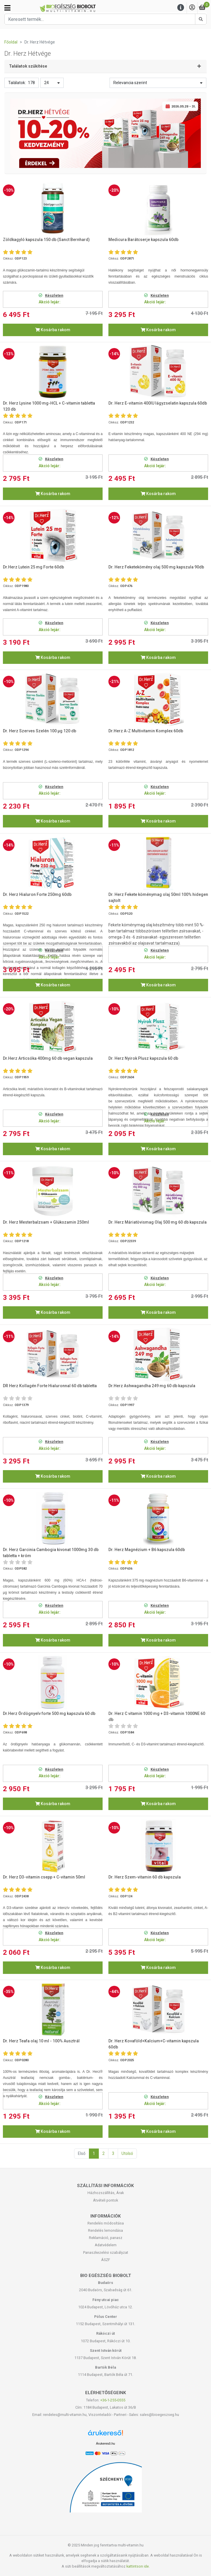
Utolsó (127, 2153)
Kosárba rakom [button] (52, 329)
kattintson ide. (138, 2566)
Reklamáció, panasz (105, 2238)
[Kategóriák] (7, 7)
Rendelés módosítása (105, 2223)
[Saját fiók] (192, 8)
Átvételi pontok (105, 2200)
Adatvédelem (106, 2245)
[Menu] (180, 7)
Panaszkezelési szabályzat (105, 2252)
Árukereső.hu (105, 2443)
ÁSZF (105, 2260)
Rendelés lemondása (105, 2230)
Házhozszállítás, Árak (105, 2193)
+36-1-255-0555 (112, 2400)
